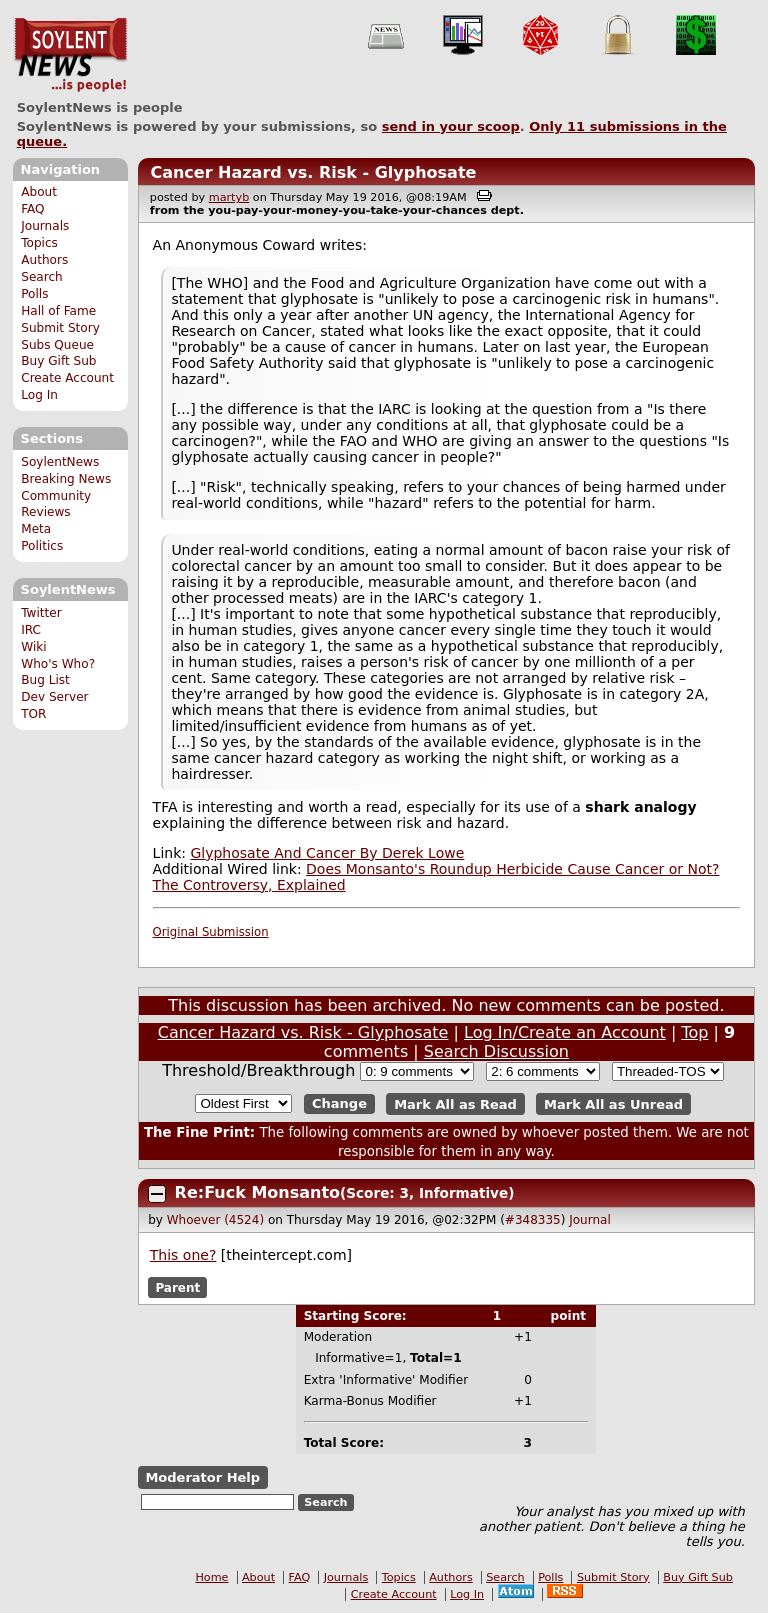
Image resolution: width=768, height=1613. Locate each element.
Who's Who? (58, 664)
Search (42, 277)
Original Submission (211, 932)
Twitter (41, 613)
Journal (590, 1220)
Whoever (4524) (215, 1220)
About (39, 192)
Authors (44, 260)
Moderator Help (202, 1477)
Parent (177, 1288)
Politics (42, 546)
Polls (34, 294)
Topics (39, 243)
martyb (229, 197)
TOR (33, 714)
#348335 (533, 1220)
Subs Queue (57, 345)
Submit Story (60, 328)
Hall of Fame (58, 311)
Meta (36, 529)
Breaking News (66, 479)
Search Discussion (496, 1051)
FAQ (32, 209)
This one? (183, 1255)
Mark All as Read (455, 1103)
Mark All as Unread (613, 1103)
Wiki (33, 647)
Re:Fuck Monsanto (257, 1192)
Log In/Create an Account (565, 1032)
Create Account (67, 378)
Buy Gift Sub (58, 361)
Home (211, 1577)
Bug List (45, 680)
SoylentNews (70, 55)
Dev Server (54, 697)
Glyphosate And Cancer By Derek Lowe (327, 853)
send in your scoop (451, 126)
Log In (39, 395)
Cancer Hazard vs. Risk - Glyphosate (313, 172)
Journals (45, 226)
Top (694, 1032)
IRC (31, 630)
